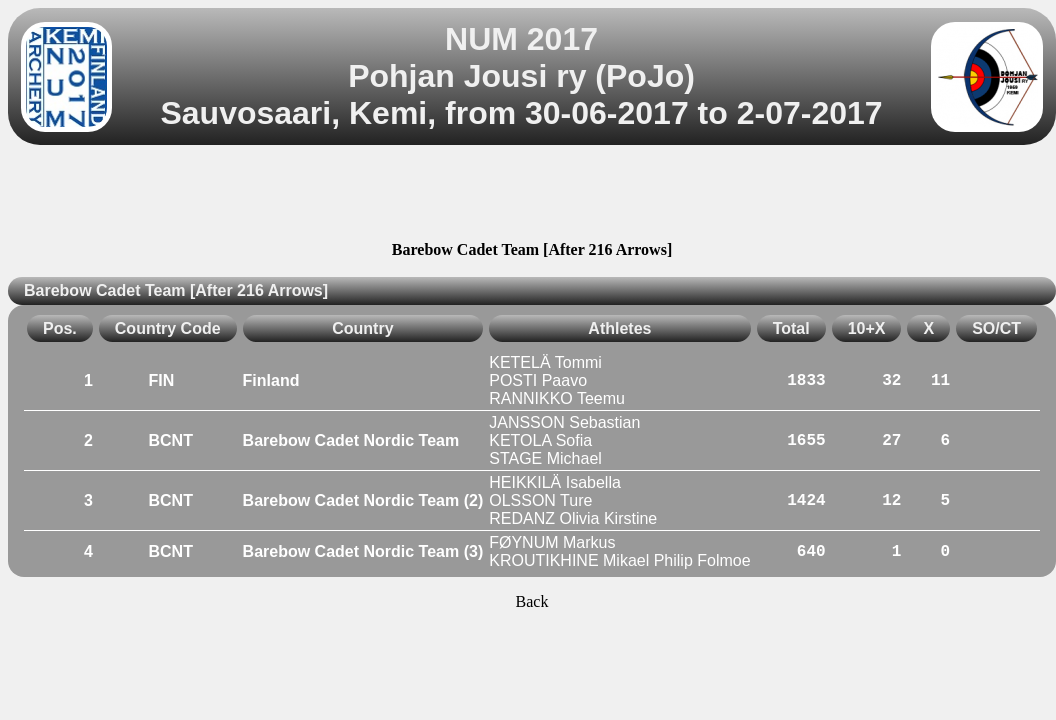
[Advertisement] (532, 196)
